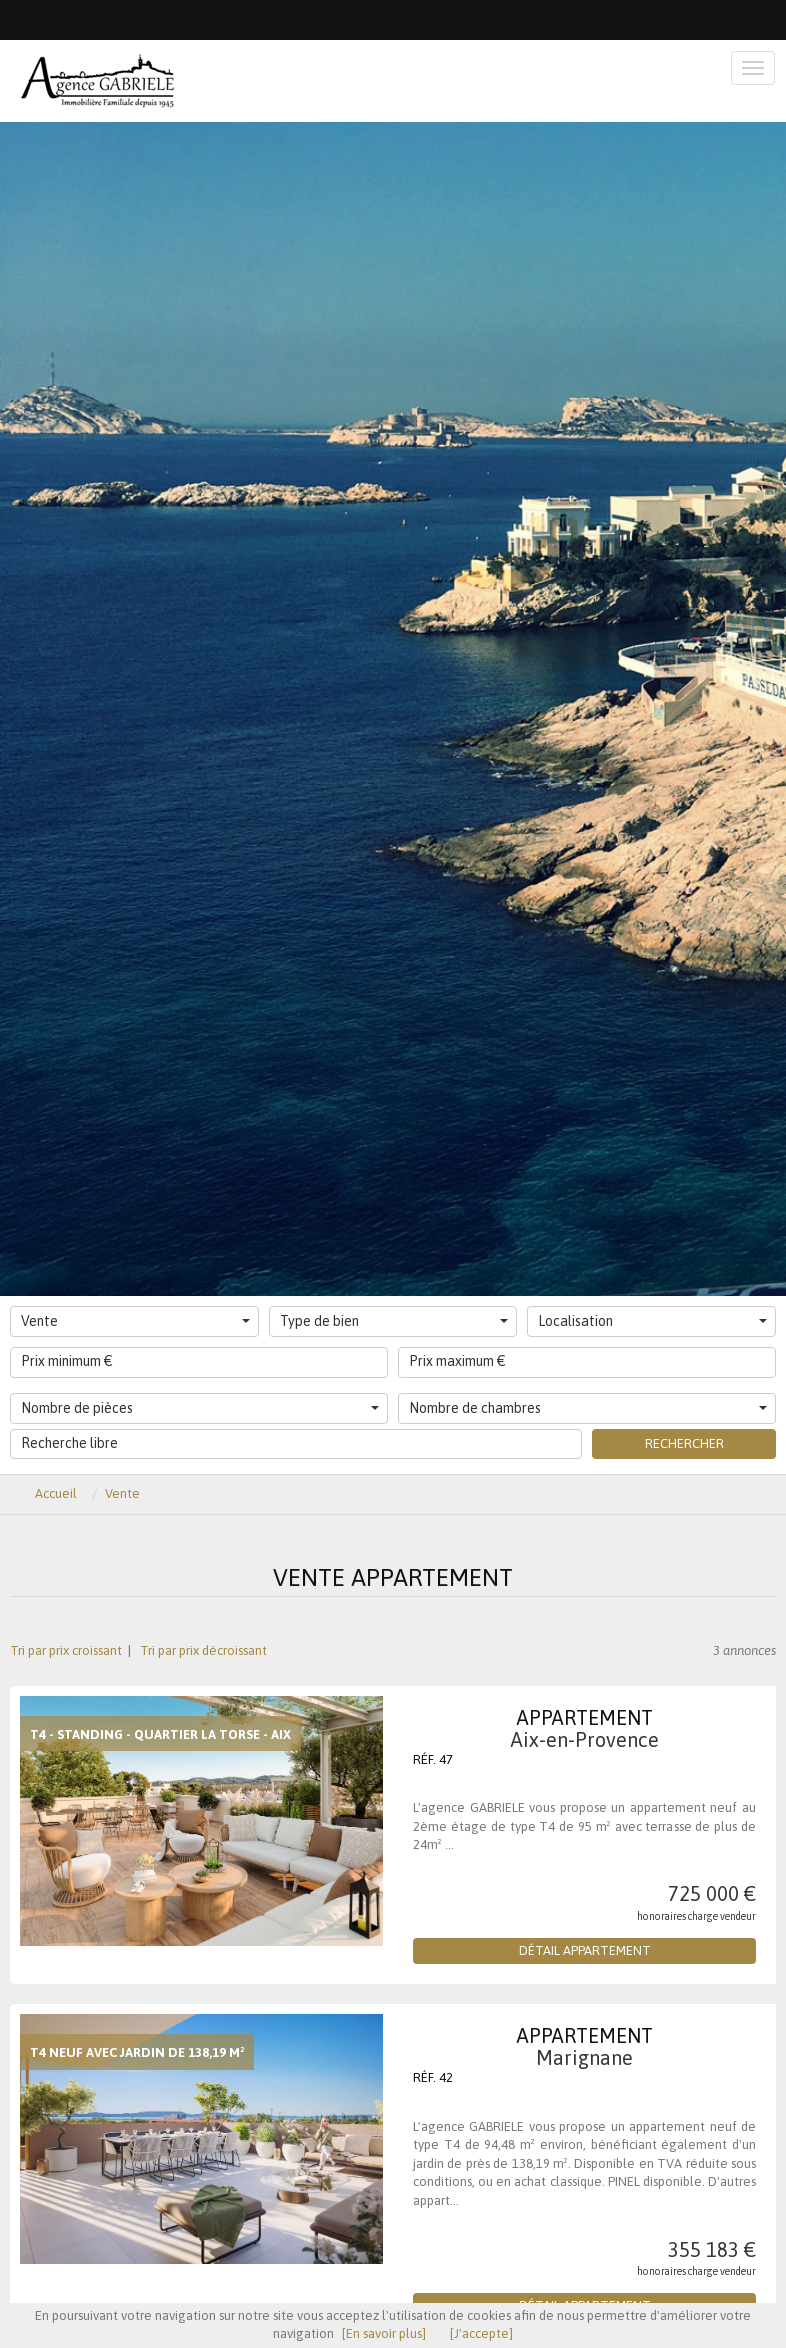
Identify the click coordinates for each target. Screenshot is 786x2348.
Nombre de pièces (200, 1408)
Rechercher (684, 1443)
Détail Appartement (585, 1950)
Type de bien (394, 1321)
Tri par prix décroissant (202, 1650)
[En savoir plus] (384, 2333)
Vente (135, 1321)
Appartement (584, 1728)
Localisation (652, 1321)
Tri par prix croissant (67, 1650)
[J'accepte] (481, 2333)
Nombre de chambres (588, 1408)
